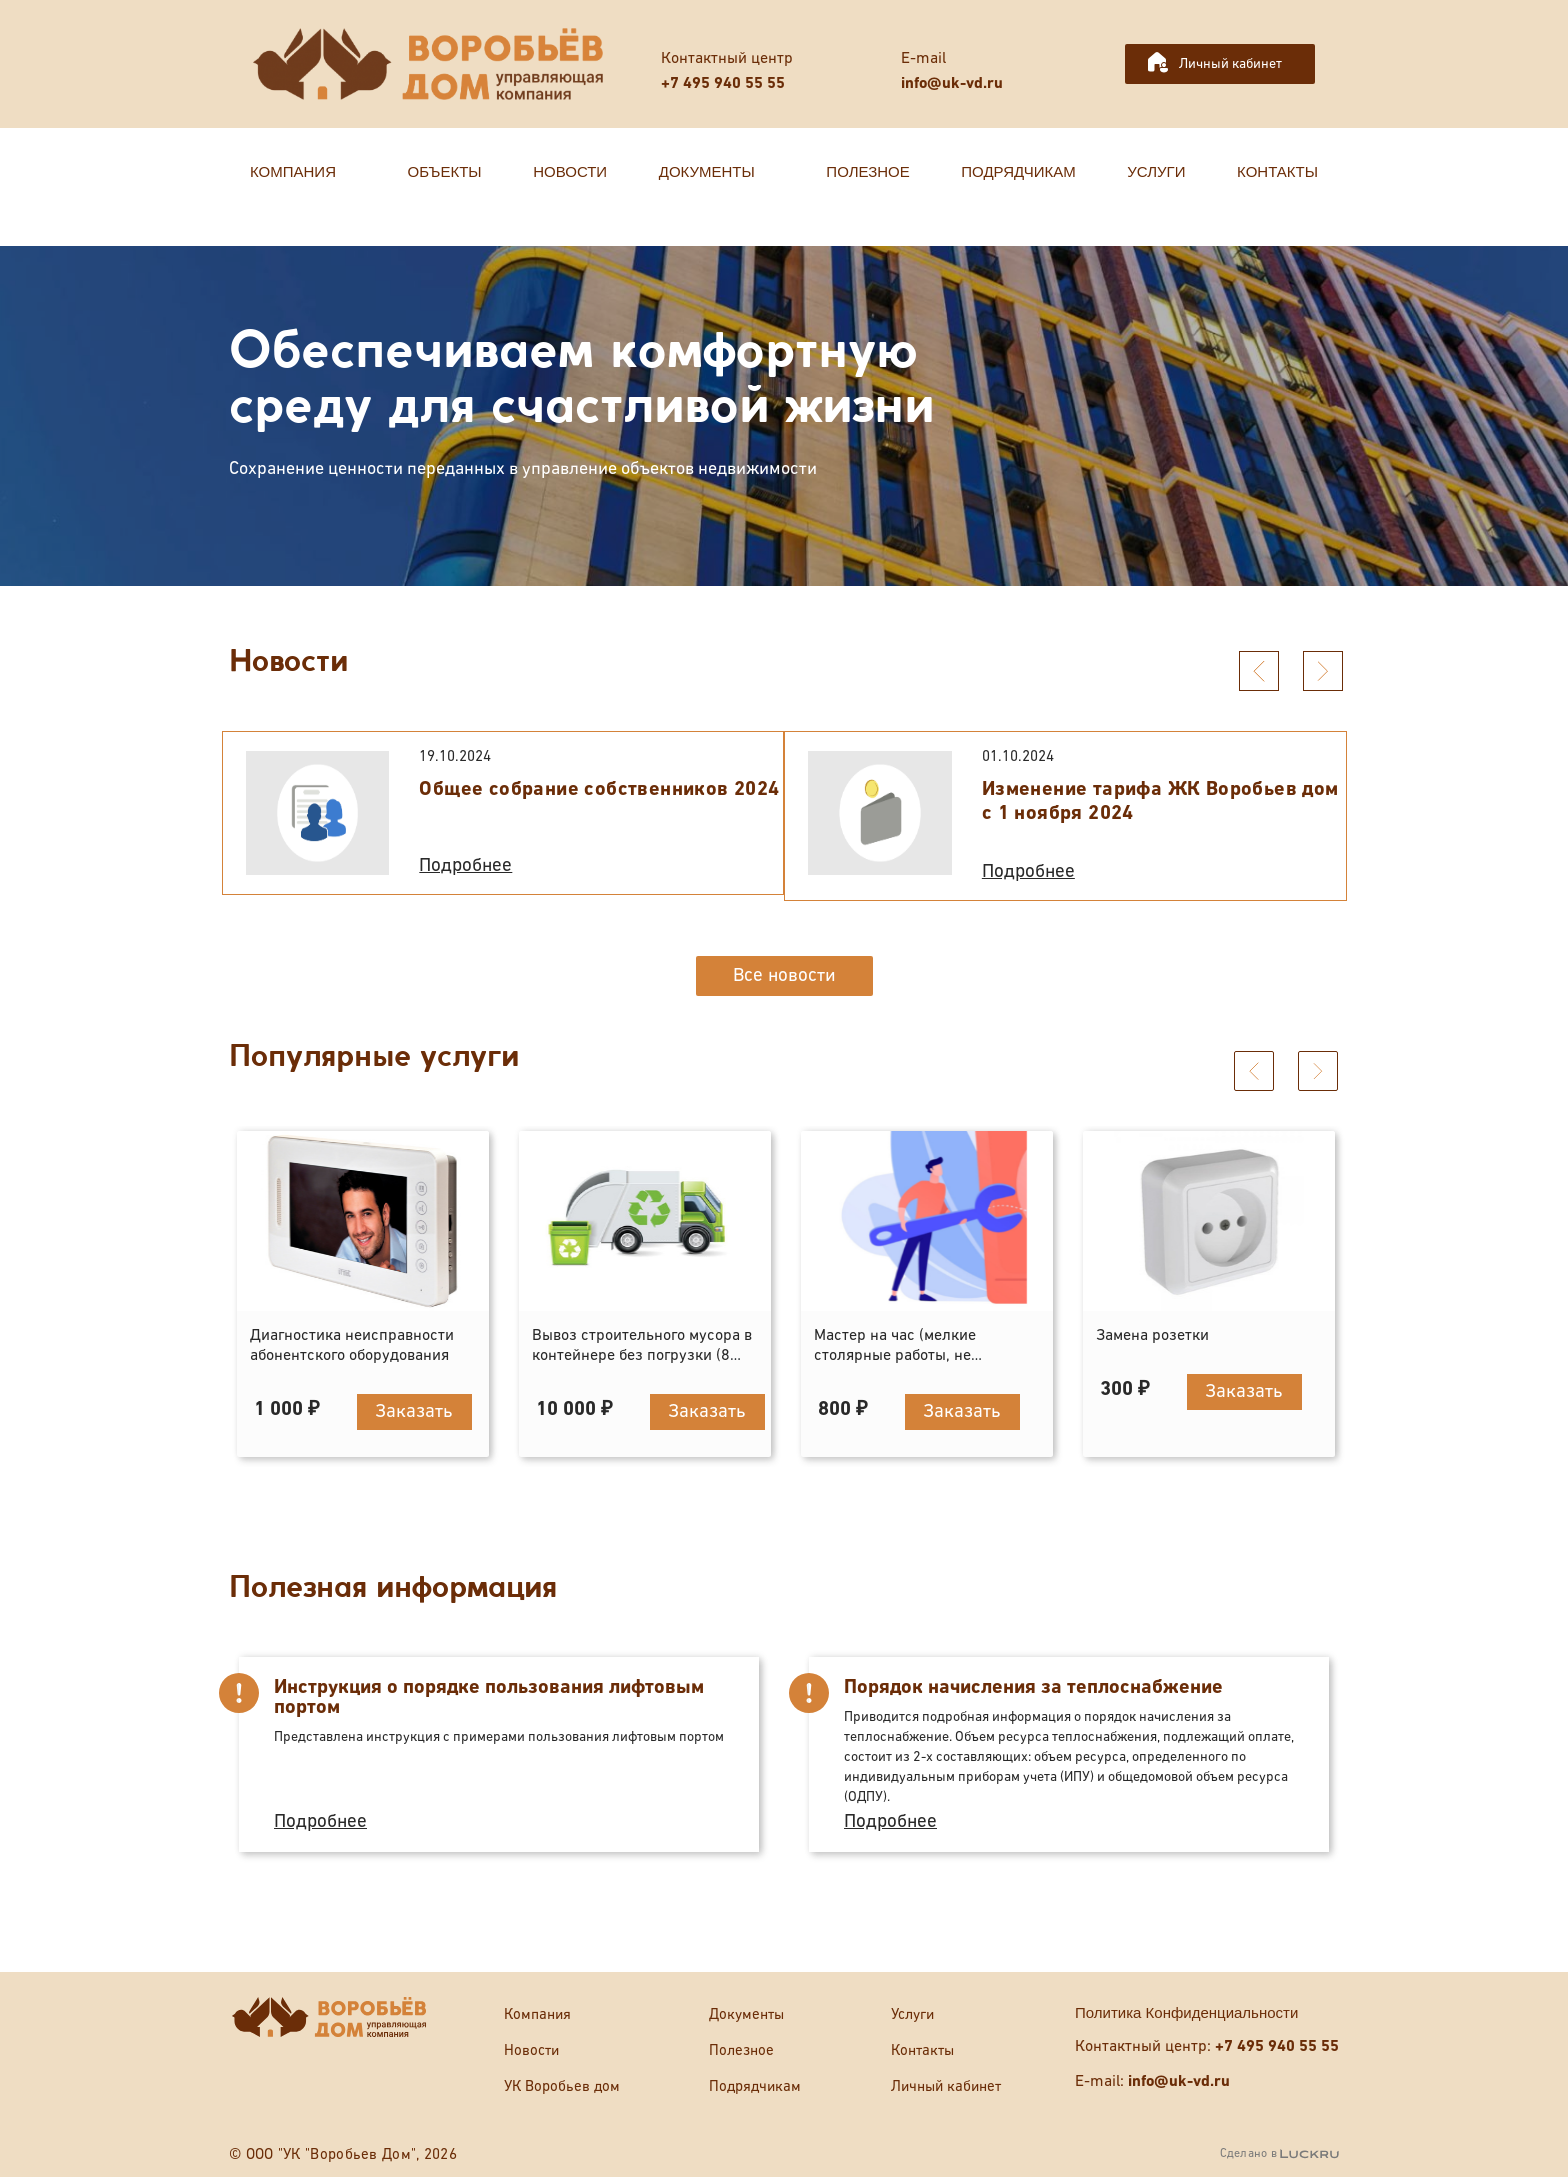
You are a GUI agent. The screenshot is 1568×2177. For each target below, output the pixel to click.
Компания (537, 2014)
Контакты (922, 2050)
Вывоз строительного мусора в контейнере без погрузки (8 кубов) (642, 1356)
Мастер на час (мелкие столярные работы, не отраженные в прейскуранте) (919, 1356)
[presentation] (1259, 671)
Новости (531, 2050)
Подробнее (465, 865)
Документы (746, 2014)
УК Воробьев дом (562, 2086)
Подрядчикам (755, 2086)
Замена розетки (1152, 1336)
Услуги (912, 2014)
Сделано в (1279, 2154)
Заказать (414, 1411)
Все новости (784, 975)
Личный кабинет (1230, 64)
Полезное (741, 2050)
